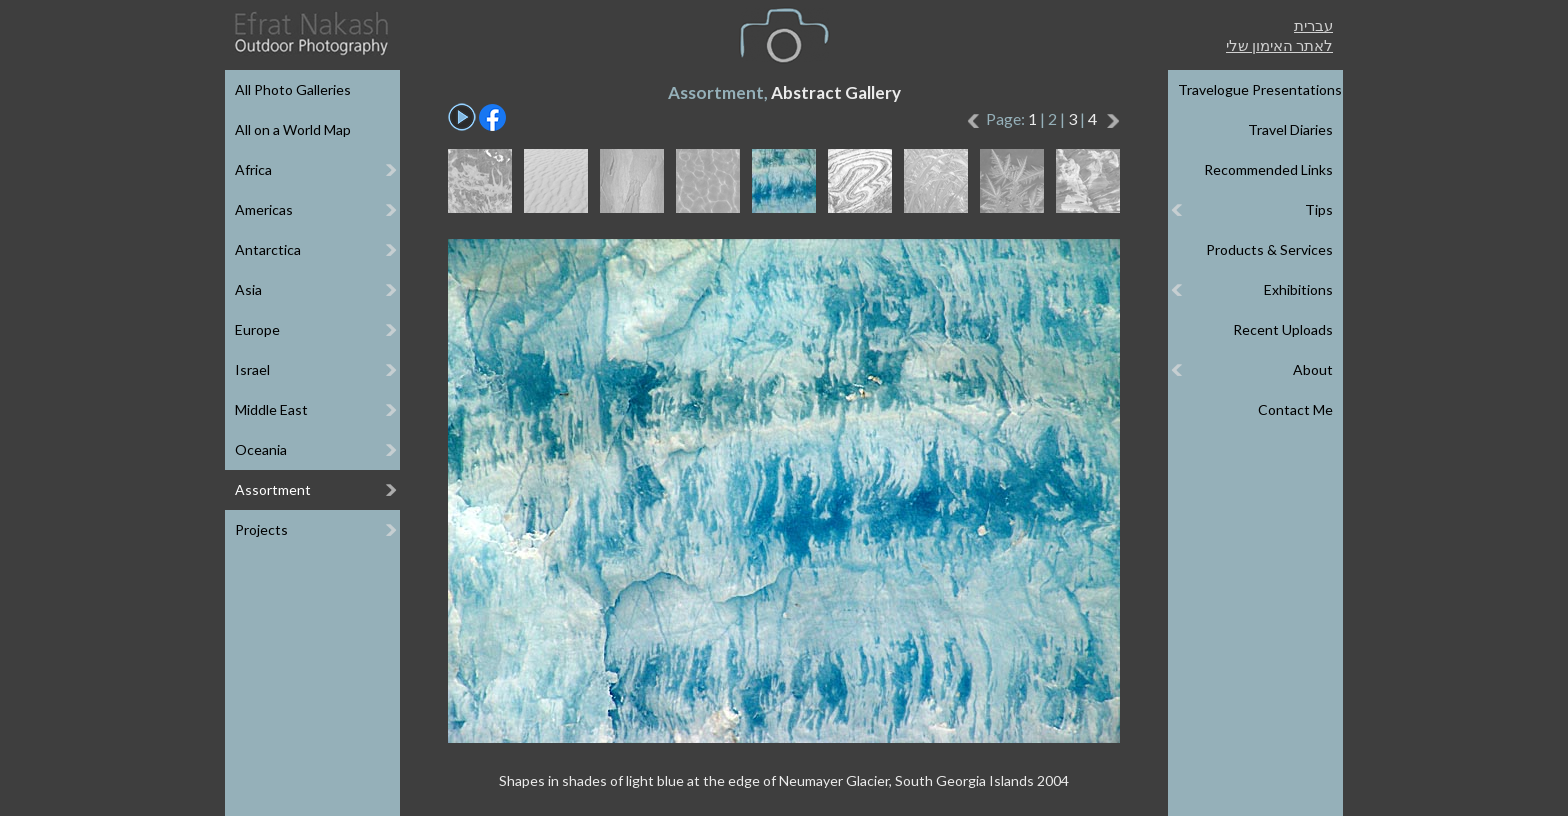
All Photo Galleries (293, 89)
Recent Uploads (1283, 329)
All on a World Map (293, 129)
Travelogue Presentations (1260, 89)
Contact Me (1295, 409)
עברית (1313, 25)
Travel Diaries (1290, 129)
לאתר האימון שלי (1279, 45)
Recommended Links (1268, 169)
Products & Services (1269, 249)
